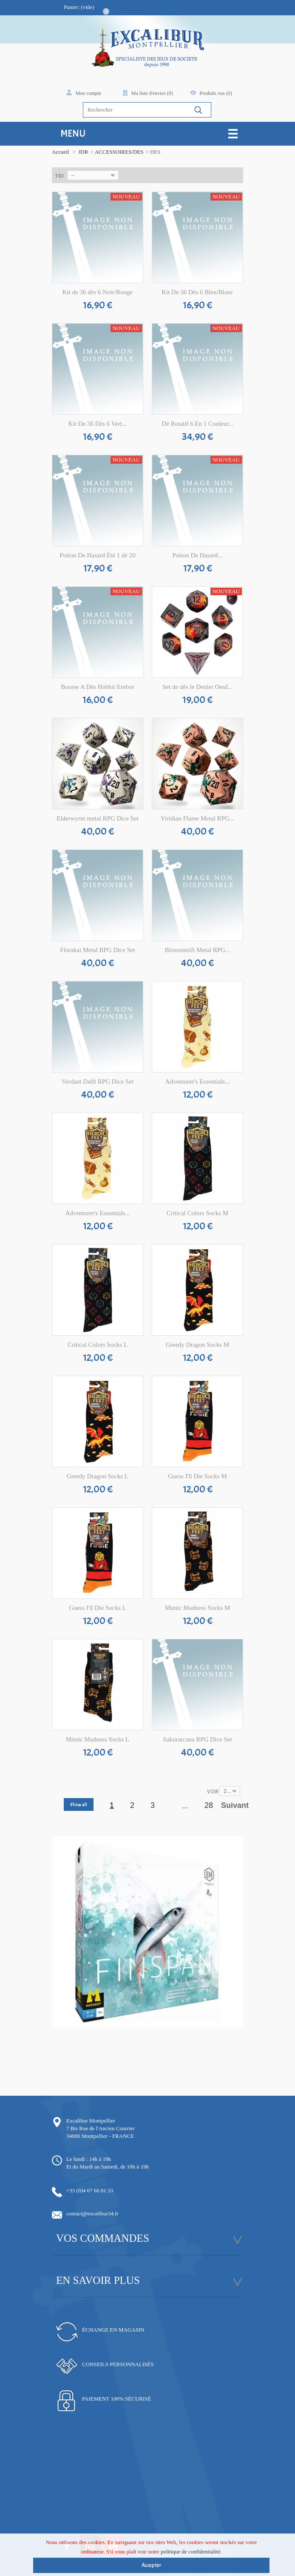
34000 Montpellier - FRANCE (100, 2136)
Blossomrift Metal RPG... (197, 950)
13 (169, 2033)
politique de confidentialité (190, 2557)
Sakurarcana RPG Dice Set (197, 1739)
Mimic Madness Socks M (197, 1607)
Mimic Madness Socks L (98, 1739)
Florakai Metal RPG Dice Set (97, 950)
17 (195, 2033)
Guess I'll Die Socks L (97, 1607)
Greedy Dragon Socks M (198, 1344)
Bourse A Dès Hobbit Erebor (97, 686)
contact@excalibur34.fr (92, 2213)
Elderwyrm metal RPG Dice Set (97, 818)
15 (182, 2033)
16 (189, 2033)
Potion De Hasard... (198, 555)
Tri (59, 175)
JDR (83, 152)
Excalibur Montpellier (90, 2120)
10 (150, 2033)
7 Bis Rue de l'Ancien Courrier (100, 2128)
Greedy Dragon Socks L (97, 1476)
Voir (213, 1791)
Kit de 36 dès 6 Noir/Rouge (97, 292)
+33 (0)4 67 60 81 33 (89, 2190)
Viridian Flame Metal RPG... (197, 818)
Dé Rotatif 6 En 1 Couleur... (197, 423)
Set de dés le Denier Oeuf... (197, 686)
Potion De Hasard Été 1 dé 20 (97, 555)
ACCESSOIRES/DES (119, 152)
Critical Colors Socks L (98, 1344)
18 (201, 2033)
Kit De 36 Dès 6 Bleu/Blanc (197, 292)
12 (163, 2033)
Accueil (60, 152)
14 (176, 2033)
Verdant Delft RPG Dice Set (97, 1081)
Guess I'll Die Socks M (197, 1476)
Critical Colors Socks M (197, 1213)
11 (157, 2033)
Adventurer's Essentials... (197, 1081)
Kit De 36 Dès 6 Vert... (97, 423)
